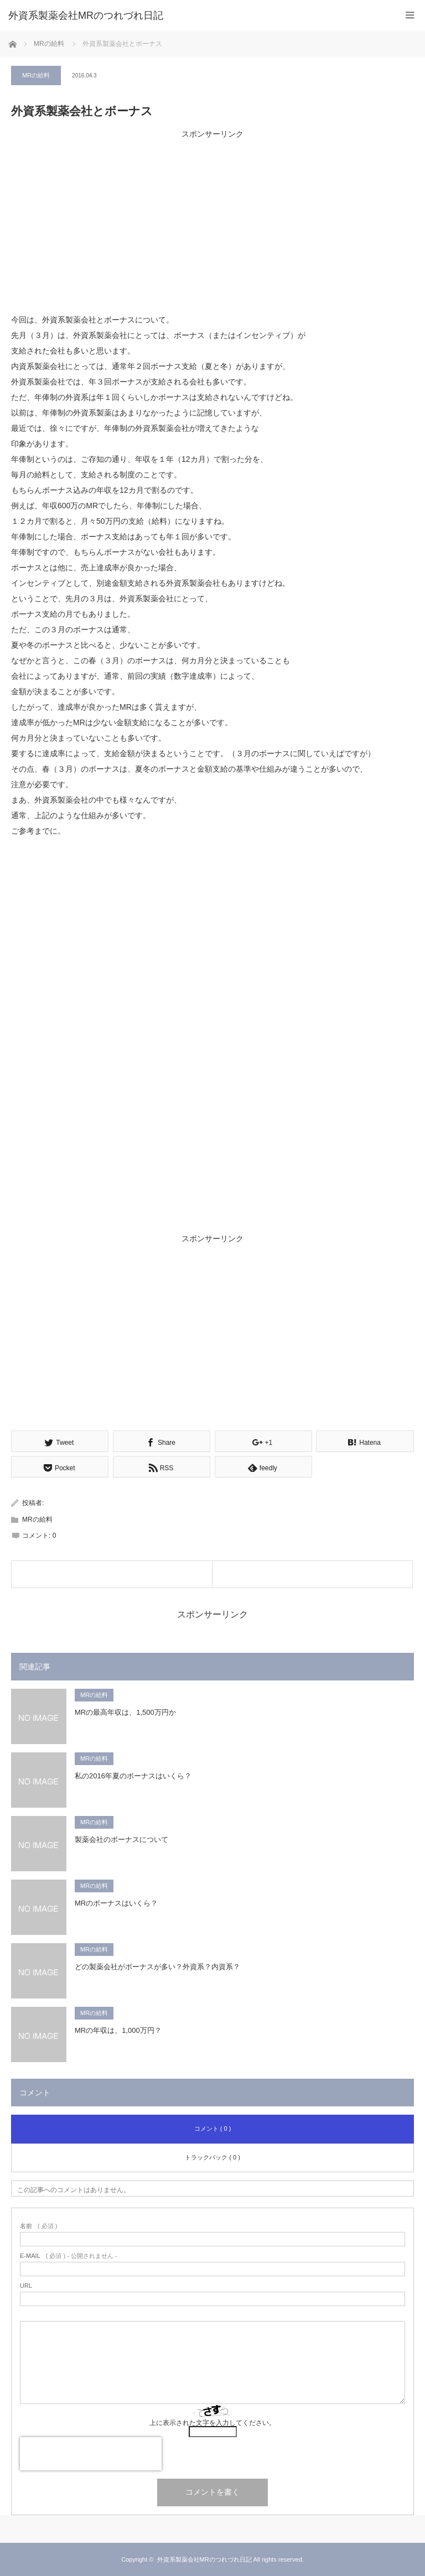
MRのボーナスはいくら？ (116, 1903)
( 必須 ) (38, 2226)
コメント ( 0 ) (212, 2128)
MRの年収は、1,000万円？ (118, 2030)
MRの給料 (36, 75)
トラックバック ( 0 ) (212, 2157)
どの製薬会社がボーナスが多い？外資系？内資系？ (157, 1967)
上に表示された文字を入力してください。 (212, 2423)
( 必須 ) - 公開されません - (68, 2256)
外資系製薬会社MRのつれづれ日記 (85, 15)
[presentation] (91, 2453)
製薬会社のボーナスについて (121, 1839)
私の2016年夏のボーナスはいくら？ (133, 1776)
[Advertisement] (212, 219)
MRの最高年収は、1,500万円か (125, 1712)
